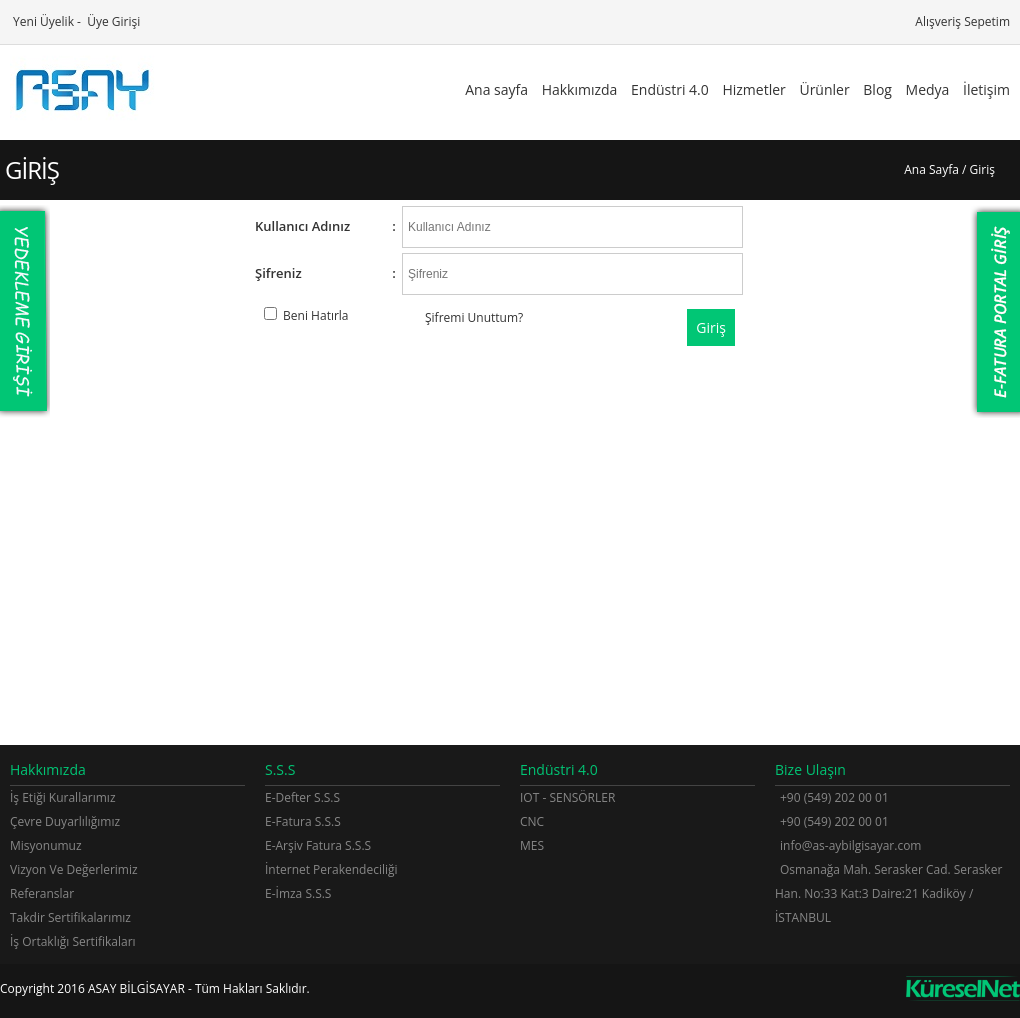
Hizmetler (753, 89)
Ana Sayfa (931, 169)
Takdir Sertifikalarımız (70, 917)
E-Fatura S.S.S (303, 821)
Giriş (711, 327)
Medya (928, 89)
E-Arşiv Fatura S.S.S (318, 845)
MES (532, 845)
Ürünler (824, 89)
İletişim (986, 89)
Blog (877, 89)
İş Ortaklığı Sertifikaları (73, 941)
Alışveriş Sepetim (961, 21)
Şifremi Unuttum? (474, 317)
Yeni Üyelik (42, 21)
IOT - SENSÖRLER (567, 797)
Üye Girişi (112, 21)
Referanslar (42, 893)
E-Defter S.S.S (302, 797)
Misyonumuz (46, 845)
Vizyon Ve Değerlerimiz (74, 869)
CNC (532, 821)
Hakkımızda (580, 89)
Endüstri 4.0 (670, 89)
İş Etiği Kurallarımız (63, 797)
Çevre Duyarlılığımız (65, 821)
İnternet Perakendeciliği (331, 869)
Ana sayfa (496, 89)
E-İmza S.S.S (298, 893)
